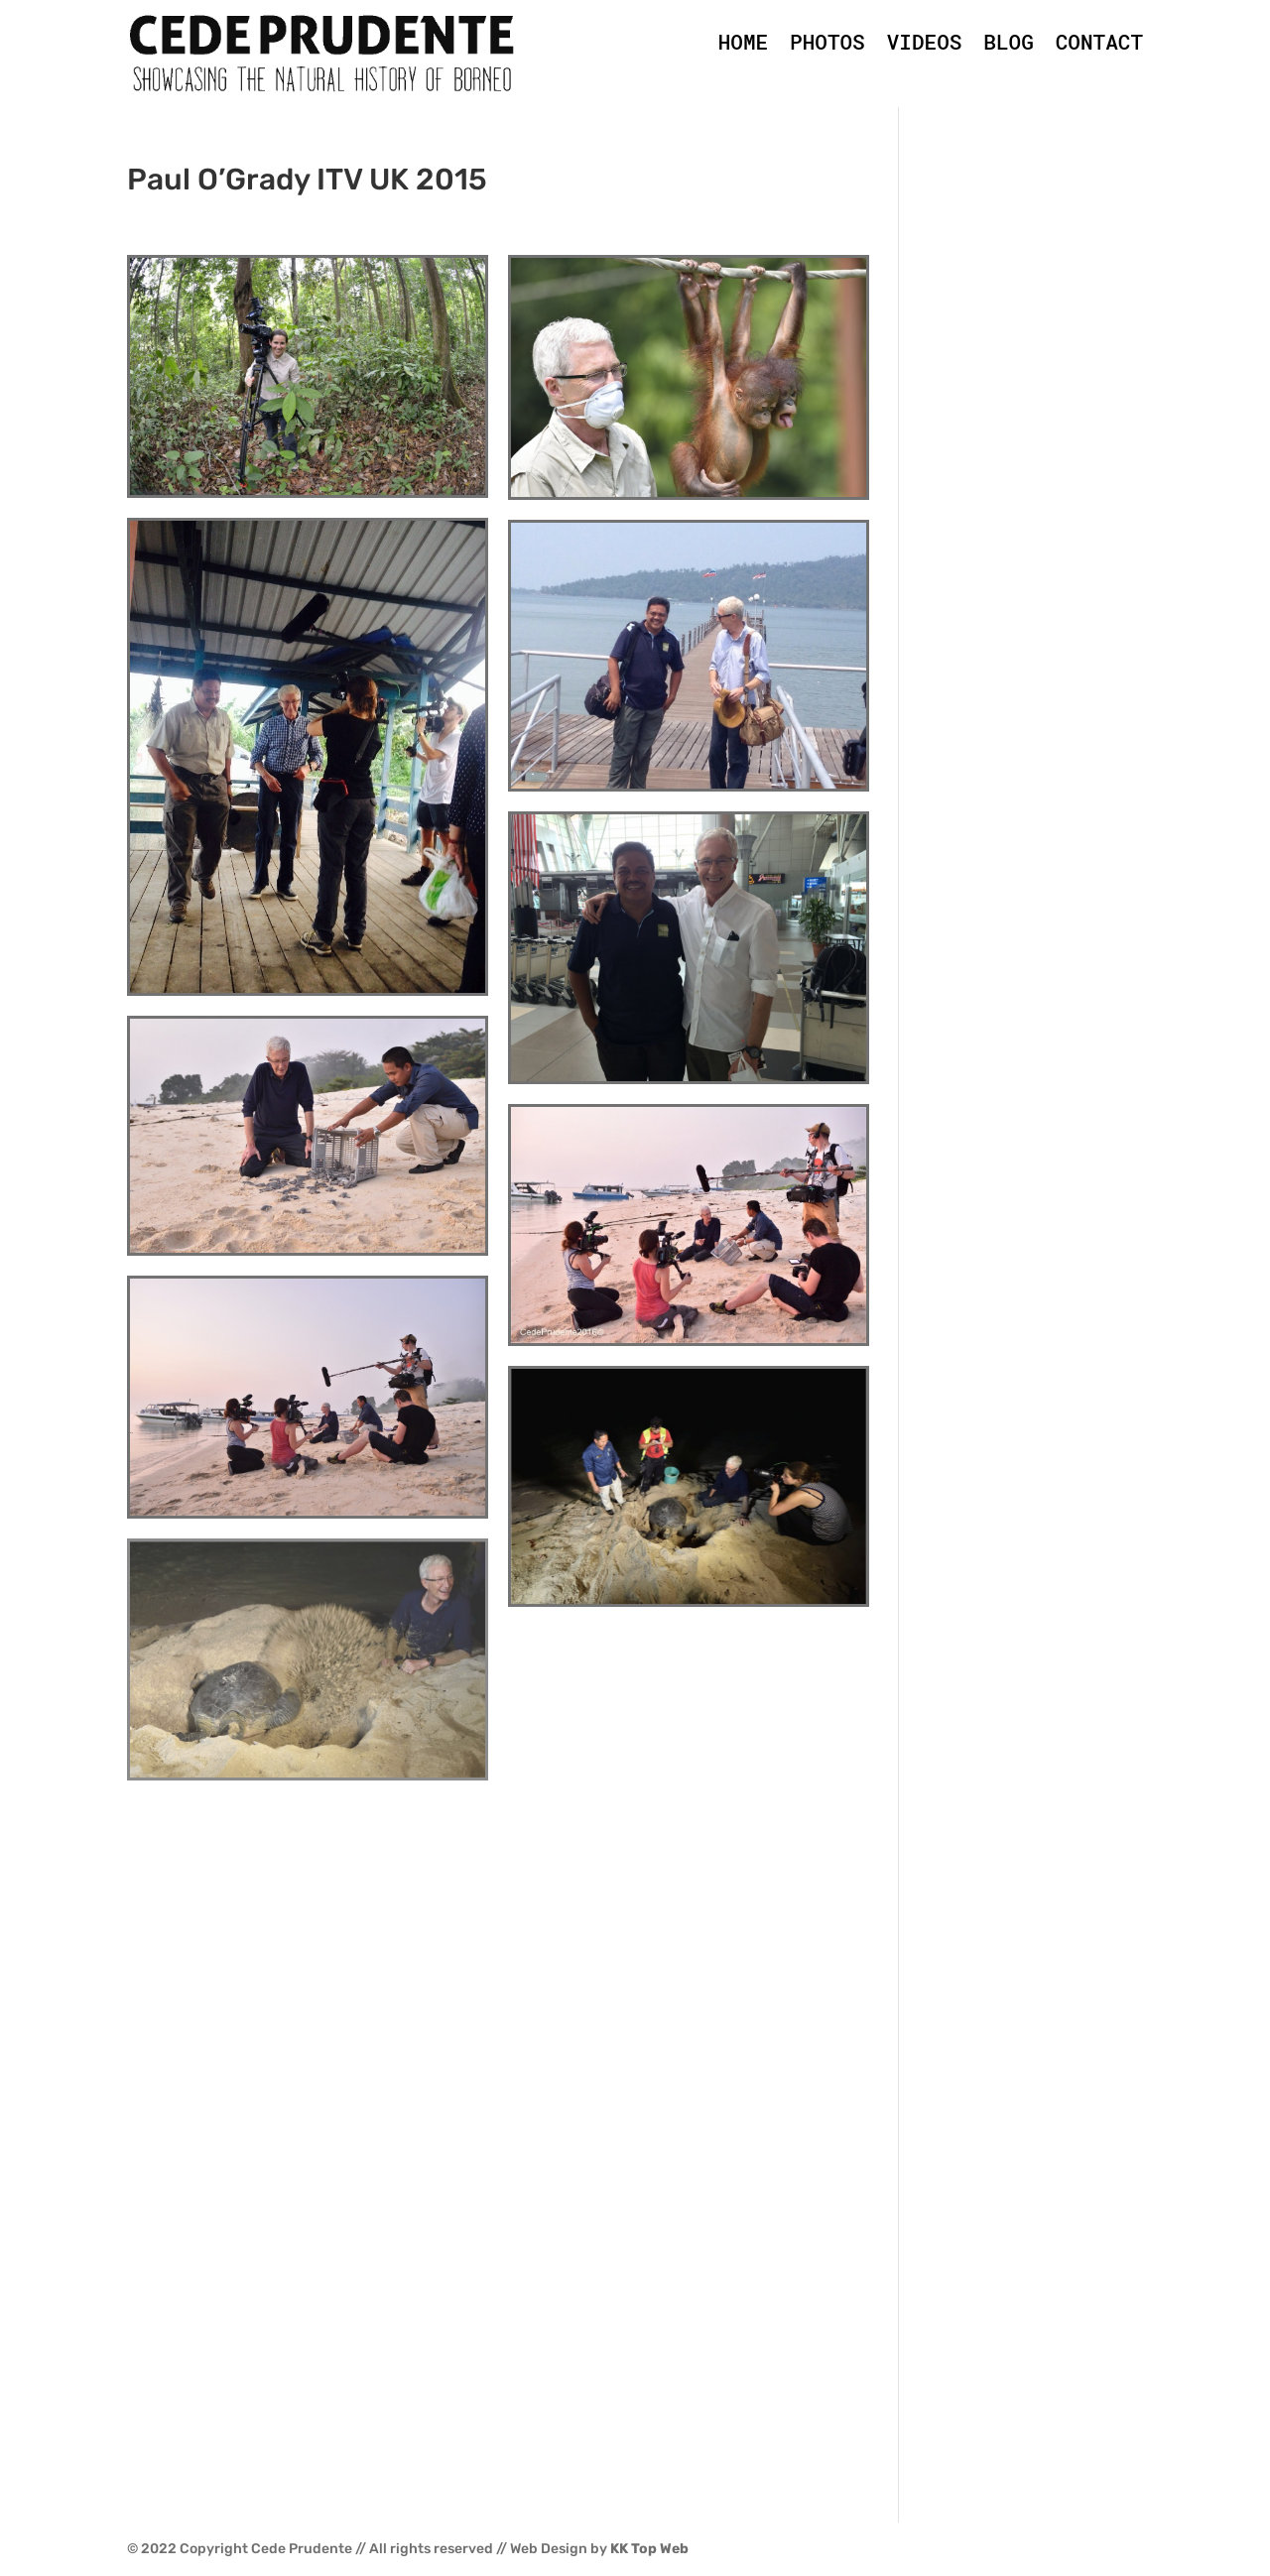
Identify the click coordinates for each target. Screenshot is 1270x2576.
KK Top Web (649, 2548)
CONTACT (1099, 42)
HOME (743, 42)
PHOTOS (827, 42)
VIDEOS (924, 42)
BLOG (1008, 42)
